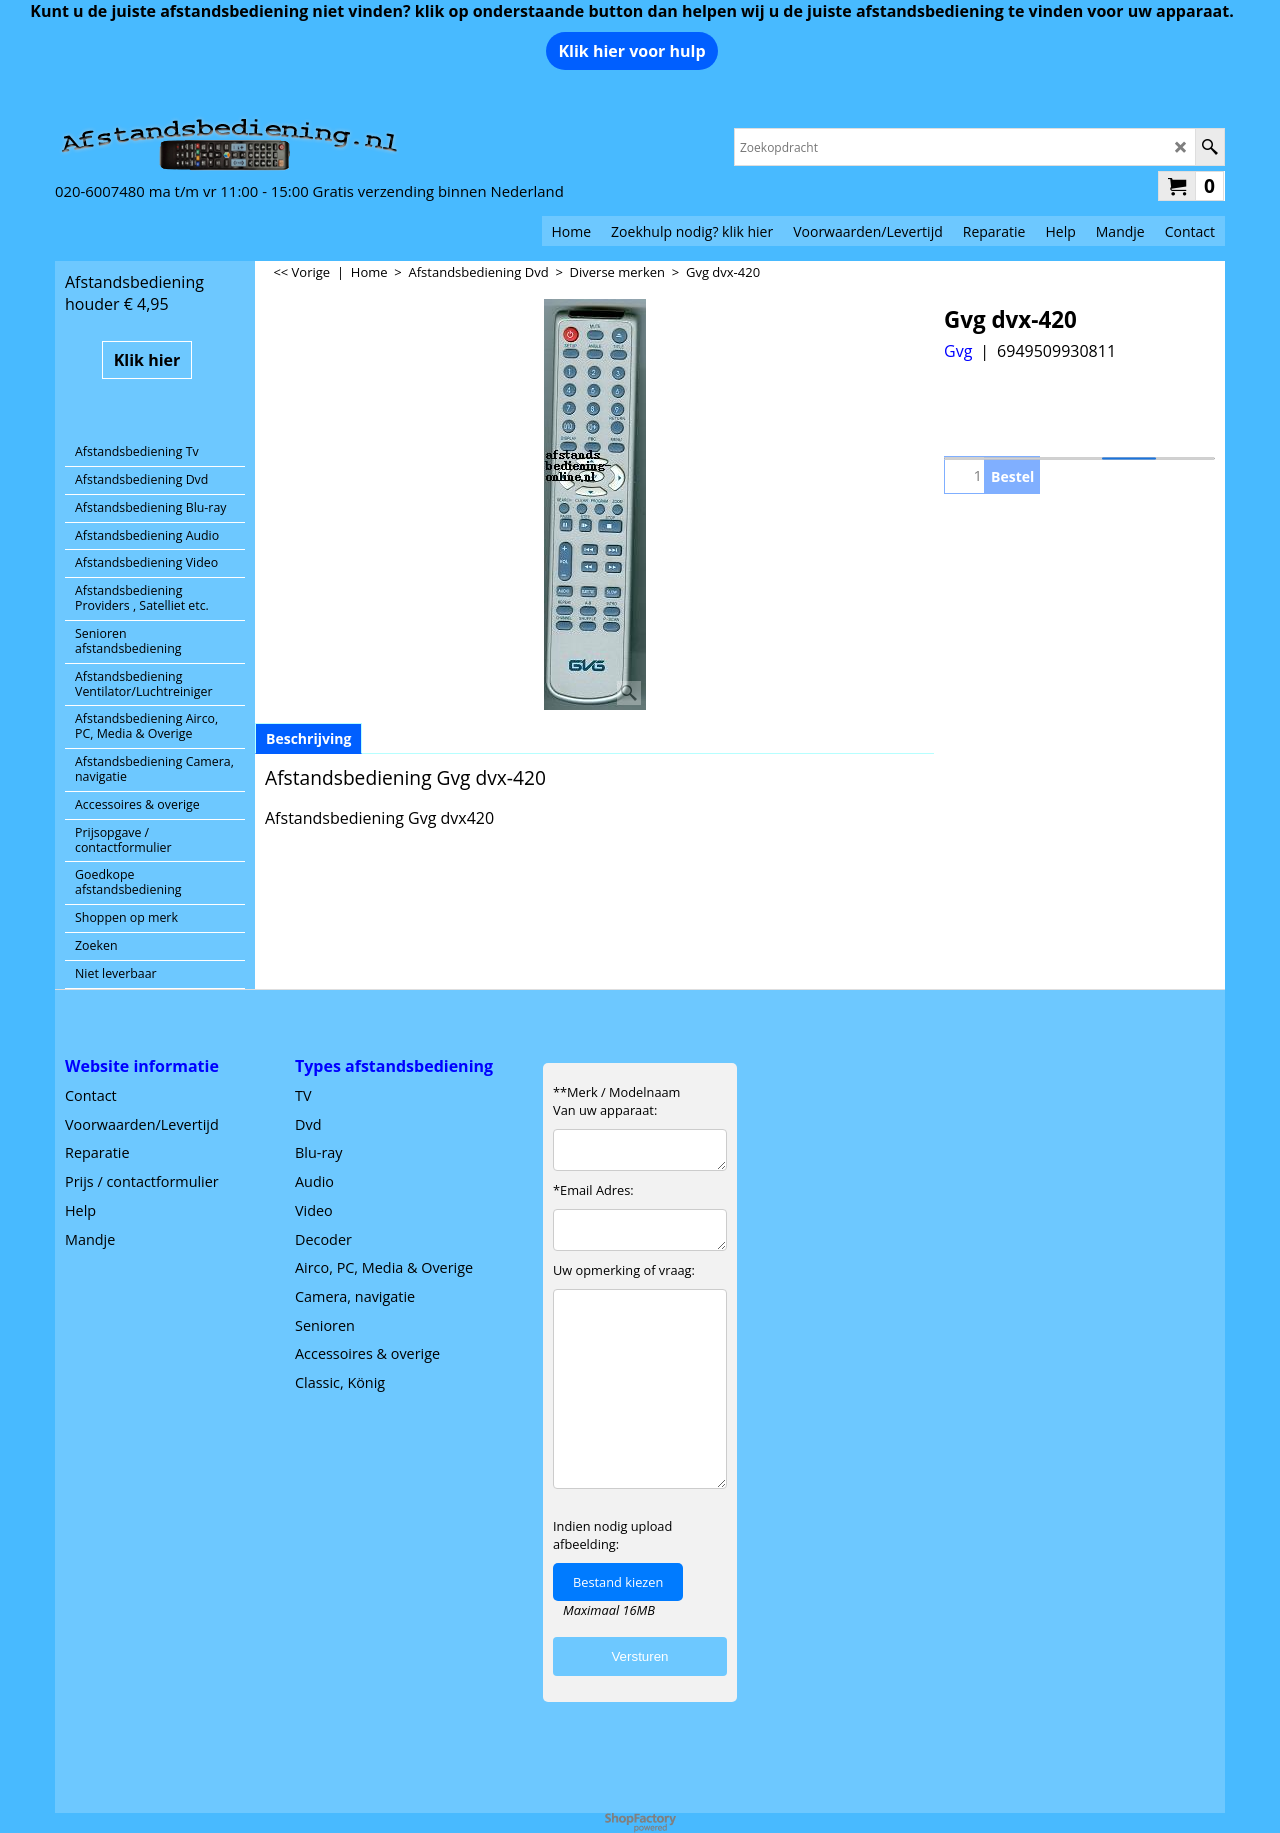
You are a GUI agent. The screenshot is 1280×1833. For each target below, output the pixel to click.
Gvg (958, 351)
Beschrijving (308, 738)
